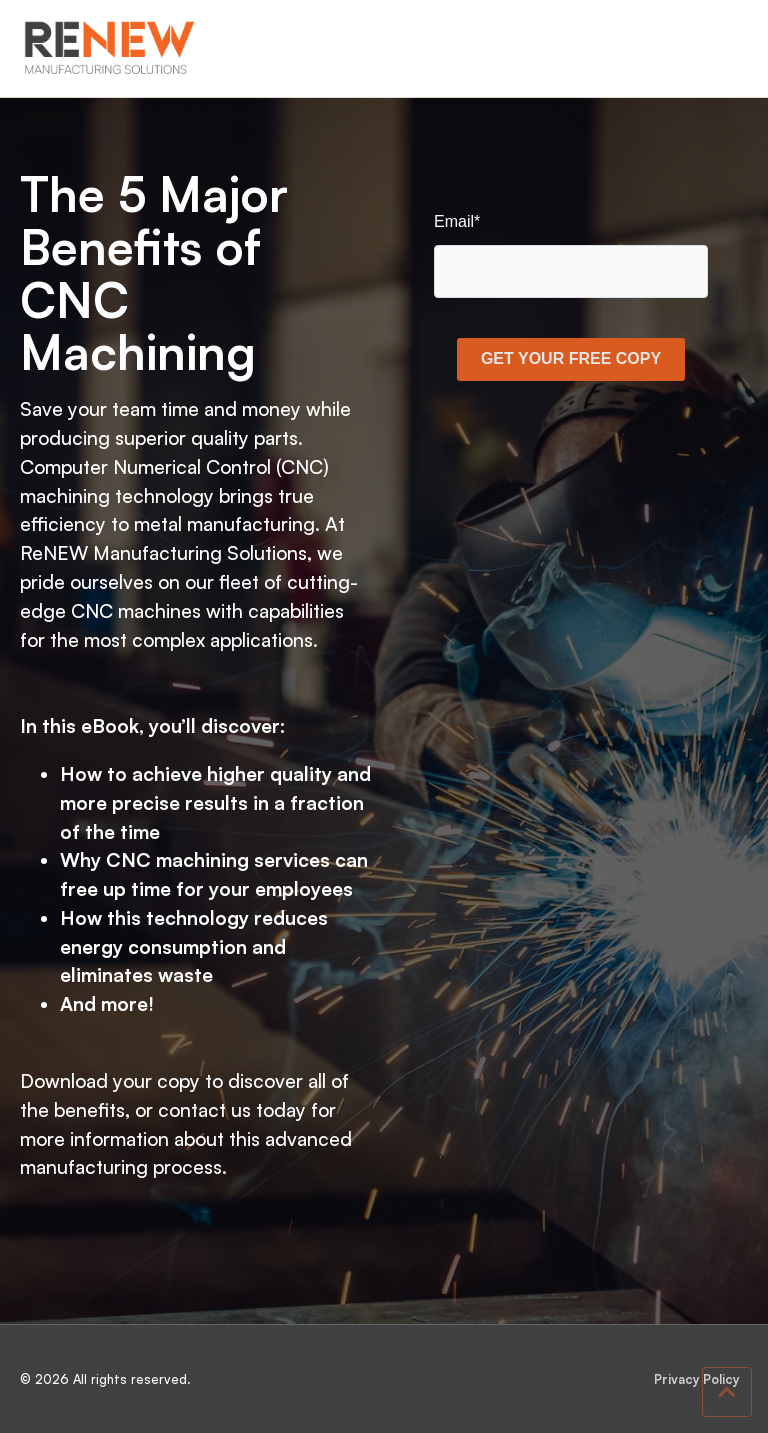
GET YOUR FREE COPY (571, 358)
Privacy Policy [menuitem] (697, 1379)
